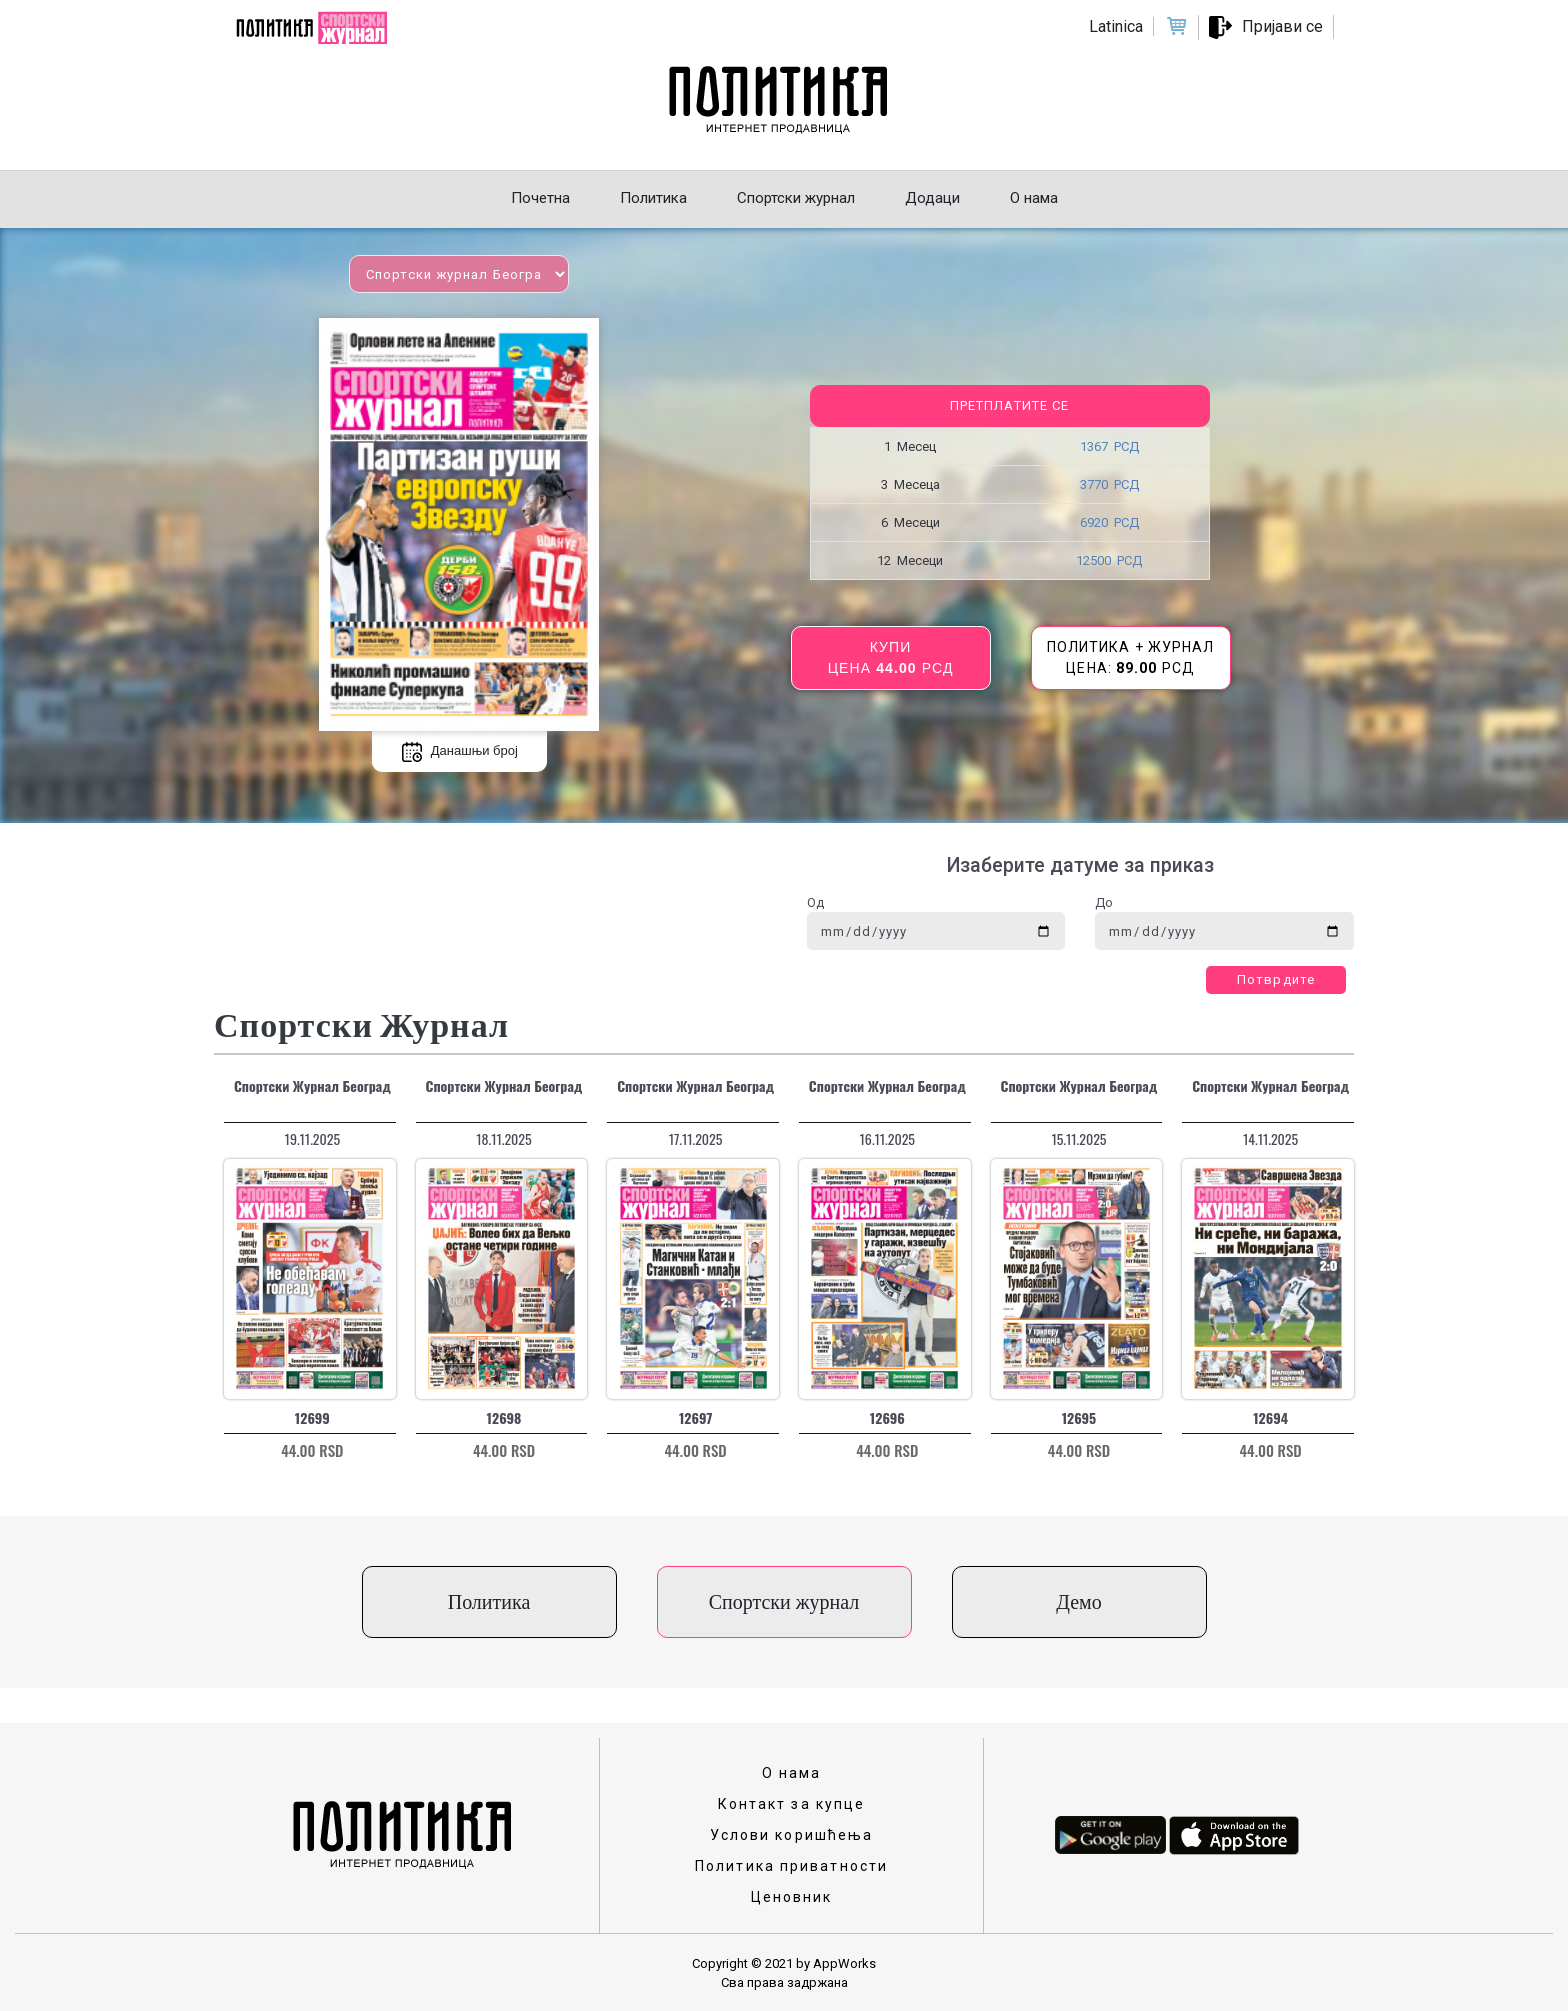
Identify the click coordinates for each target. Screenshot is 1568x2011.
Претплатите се (1009, 405)
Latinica (1116, 26)
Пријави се (1282, 26)
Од (815, 902)
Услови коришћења (792, 1835)
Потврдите (1276, 979)
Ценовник (792, 1897)
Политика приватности (791, 1866)
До (1104, 902)
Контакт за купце (792, 1804)
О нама (792, 1773)
